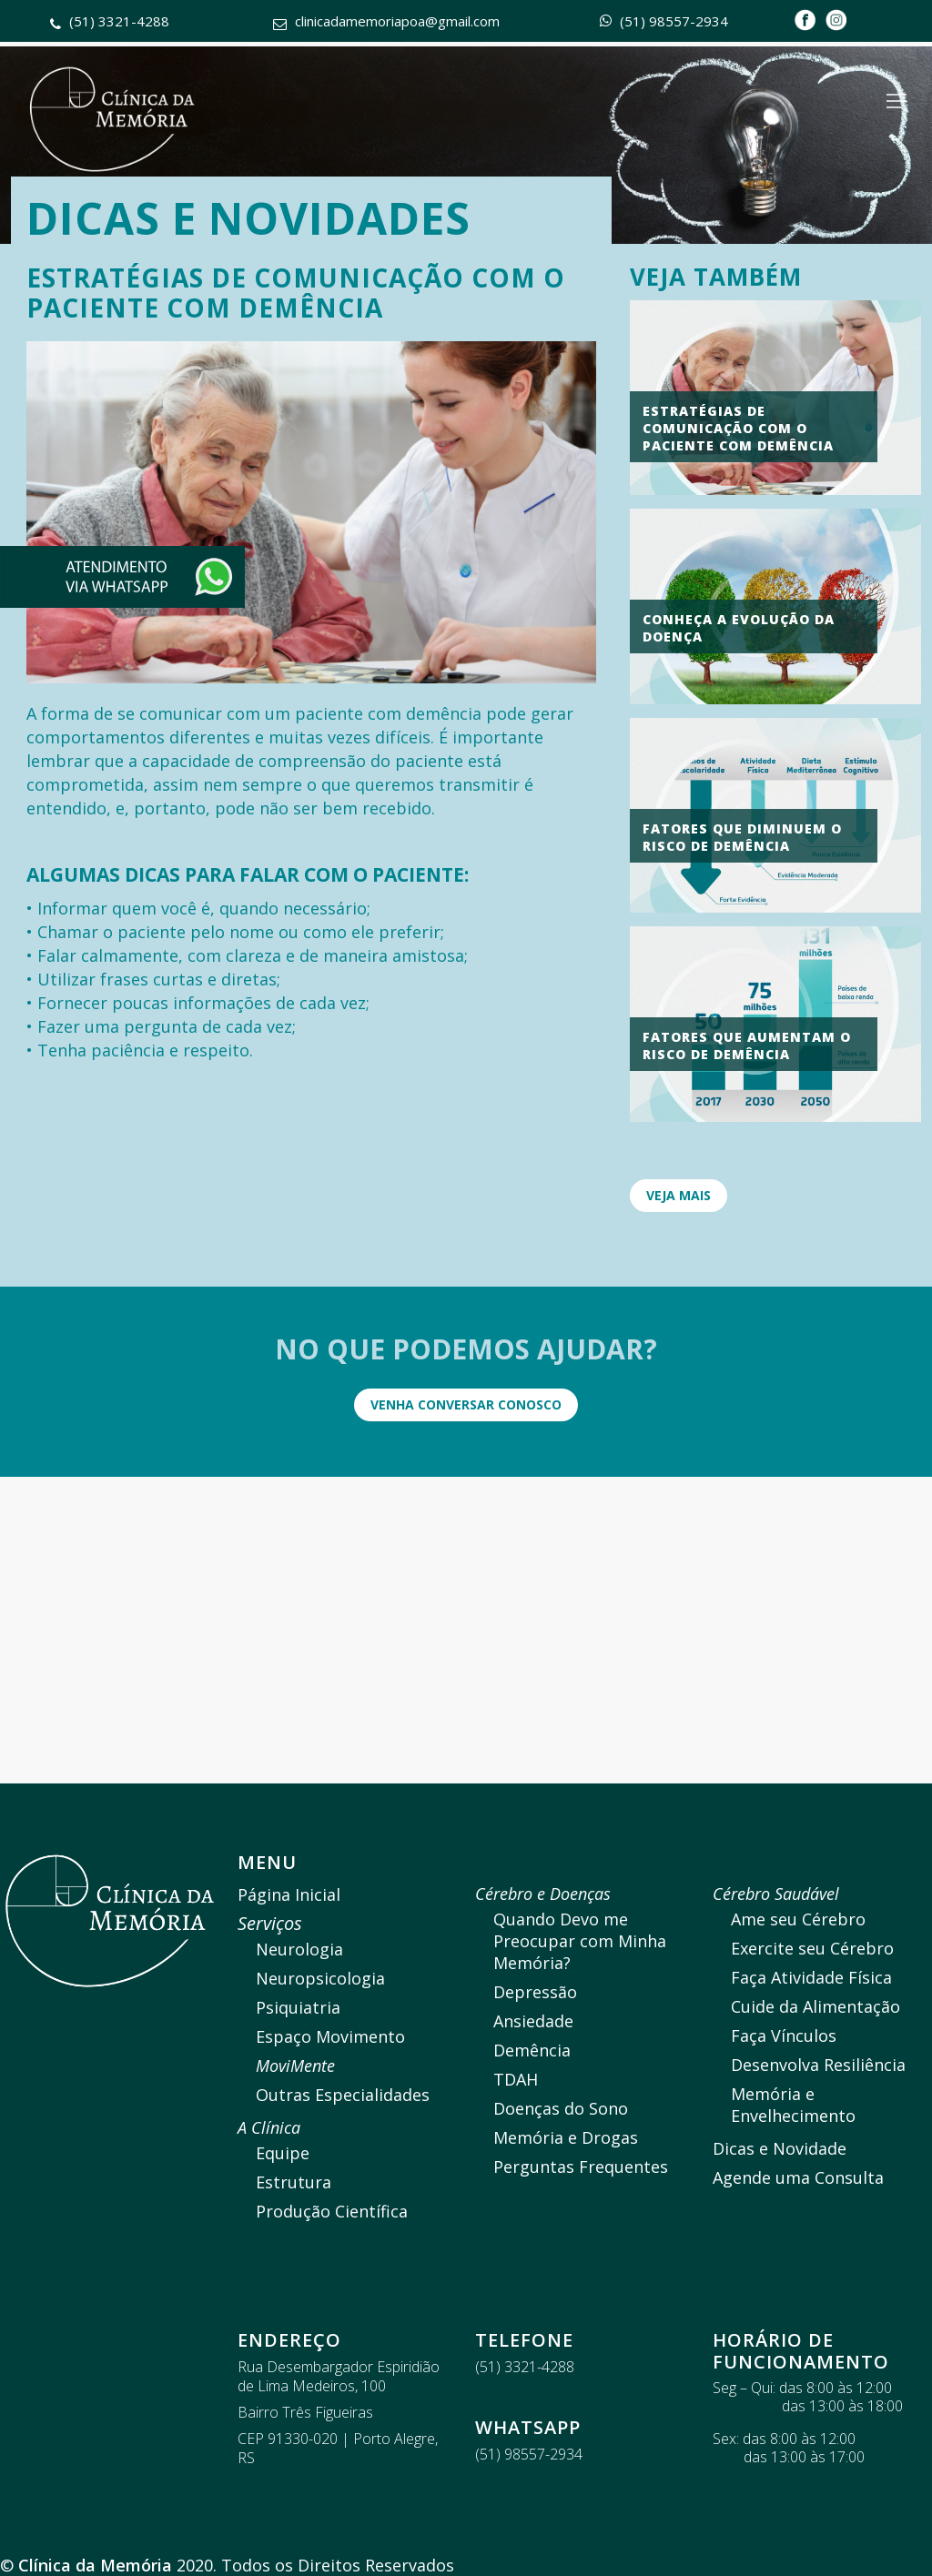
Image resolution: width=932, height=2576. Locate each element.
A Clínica (269, 2127)
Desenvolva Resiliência (818, 2065)
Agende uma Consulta (798, 2177)
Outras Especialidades (343, 2095)
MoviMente (295, 2065)
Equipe (282, 2153)
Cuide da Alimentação (815, 2006)
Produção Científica (332, 2211)
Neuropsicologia (320, 1978)
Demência (532, 2050)
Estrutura (293, 2182)
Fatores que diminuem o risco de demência (742, 837)
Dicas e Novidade (779, 2148)
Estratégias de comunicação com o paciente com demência (738, 428)
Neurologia (299, 1949)
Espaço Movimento (330, 2036)
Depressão (535, 1992)
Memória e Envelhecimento (793, 2104)
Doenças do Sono (560, 2108)
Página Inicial (289, 1894)
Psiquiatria (298, 2007)
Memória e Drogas (565, 2137)
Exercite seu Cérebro (812, 1948)
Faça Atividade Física (811, 1977)
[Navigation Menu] (896, 101)
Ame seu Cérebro (798, 1919)
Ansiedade (533, 2021)
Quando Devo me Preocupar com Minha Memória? (579, 1941)
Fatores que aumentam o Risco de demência (747, 1045)
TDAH (515, 2079)
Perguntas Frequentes (580, 2166)
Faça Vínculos (783, 2035)
